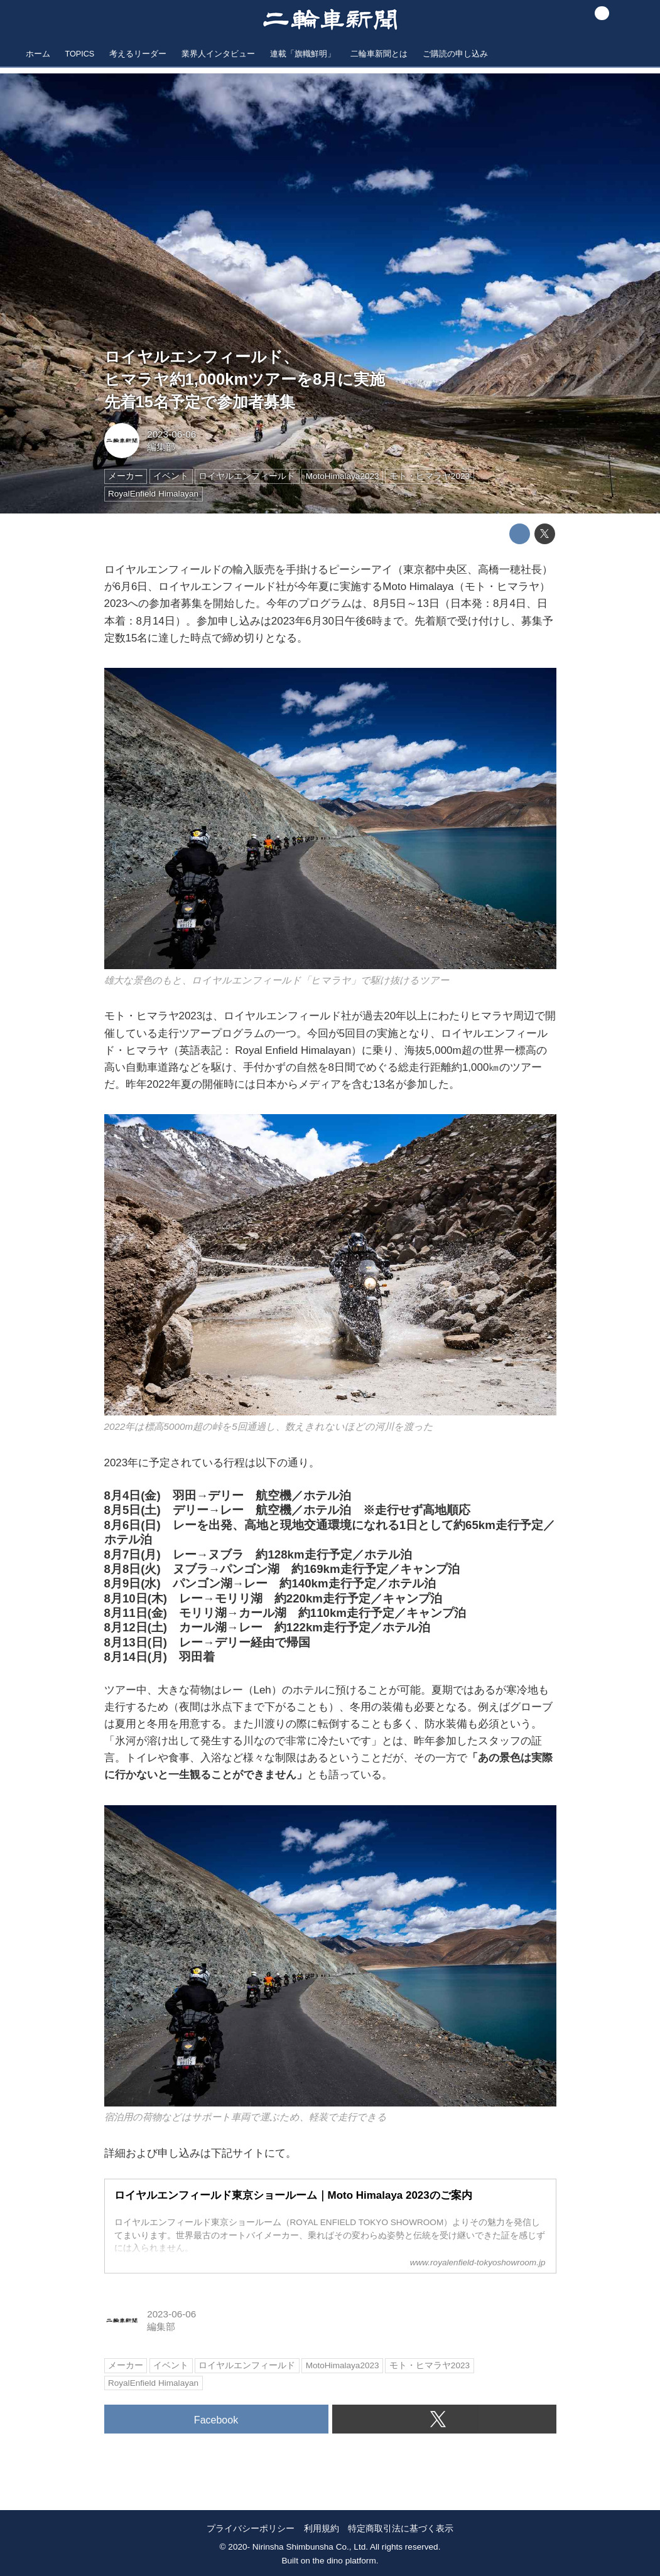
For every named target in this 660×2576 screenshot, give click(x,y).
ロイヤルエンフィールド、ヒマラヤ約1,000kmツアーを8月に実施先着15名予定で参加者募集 (245, 379)
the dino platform (344, 2560)
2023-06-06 (171, 434)
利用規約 (321, 2528)
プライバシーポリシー (251, 2528)
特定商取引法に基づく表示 (400, 2528)
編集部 (161, 446)
